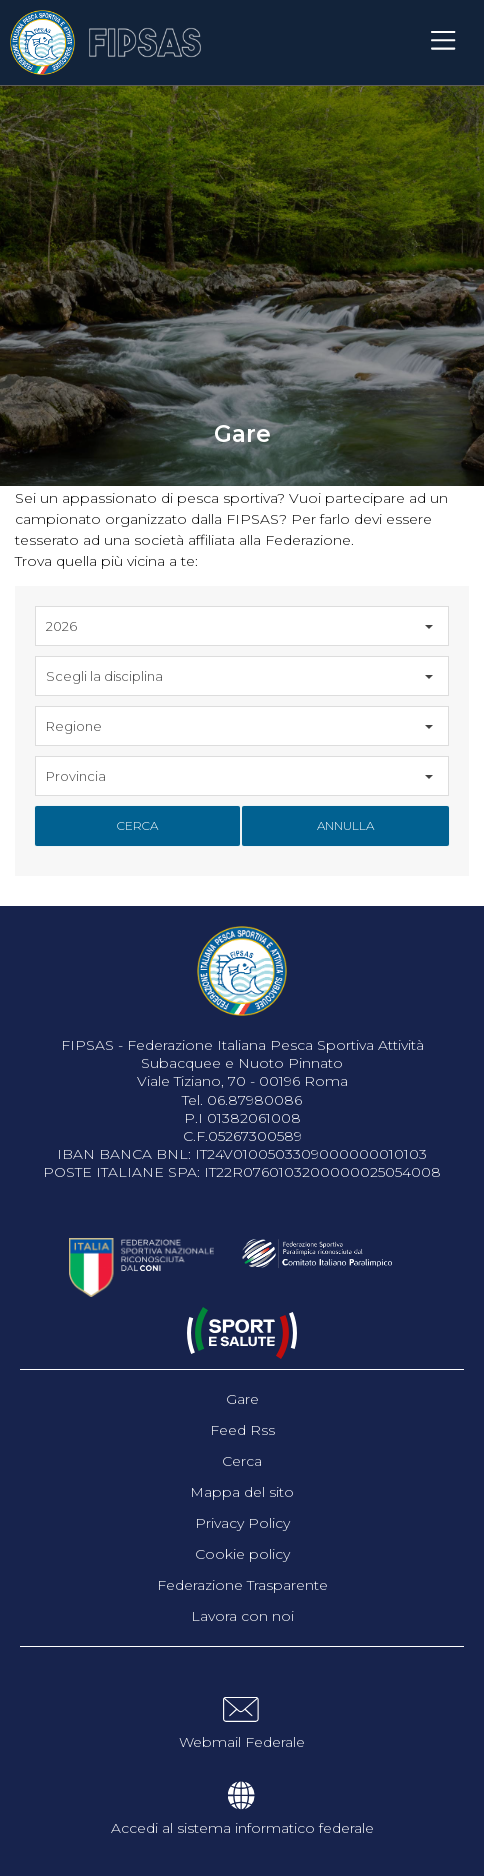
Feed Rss (242, 1430)
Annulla (345, 825)
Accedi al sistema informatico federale (242, 1828)
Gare (242, 1399)
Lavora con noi (242, 1616)
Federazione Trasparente (242, 1585)
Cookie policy (242, 1554)
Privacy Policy (242, 1523)
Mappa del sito (242, 1492)
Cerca (137, 825)
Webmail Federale (242, 1742)
